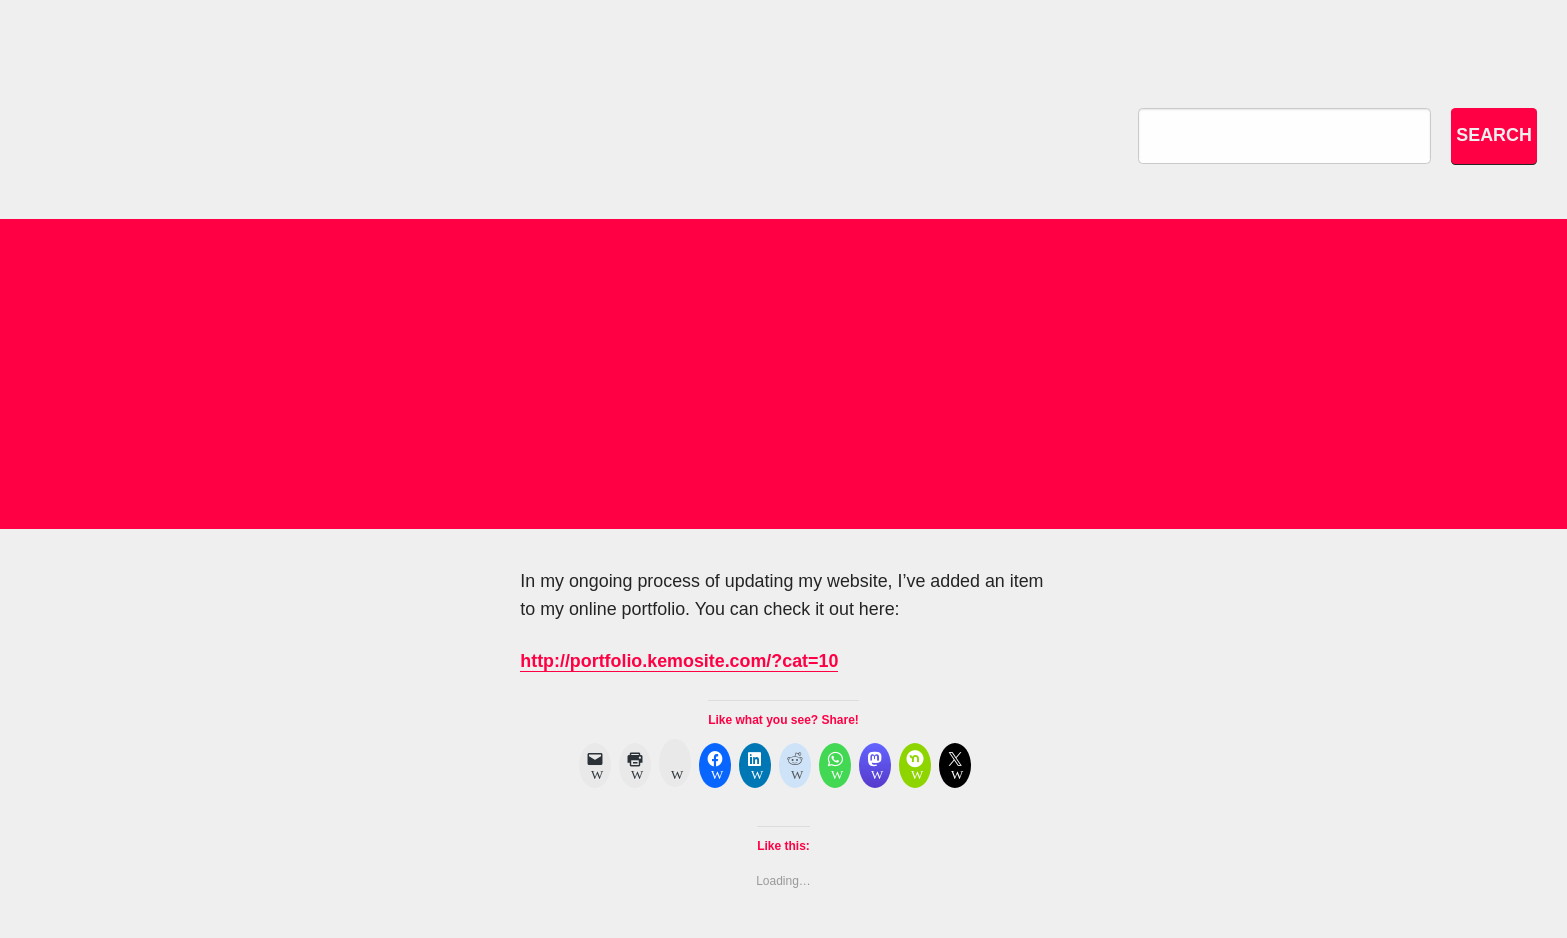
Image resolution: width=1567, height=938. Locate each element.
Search (1493, 135)
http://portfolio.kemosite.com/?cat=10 (679, 661)
